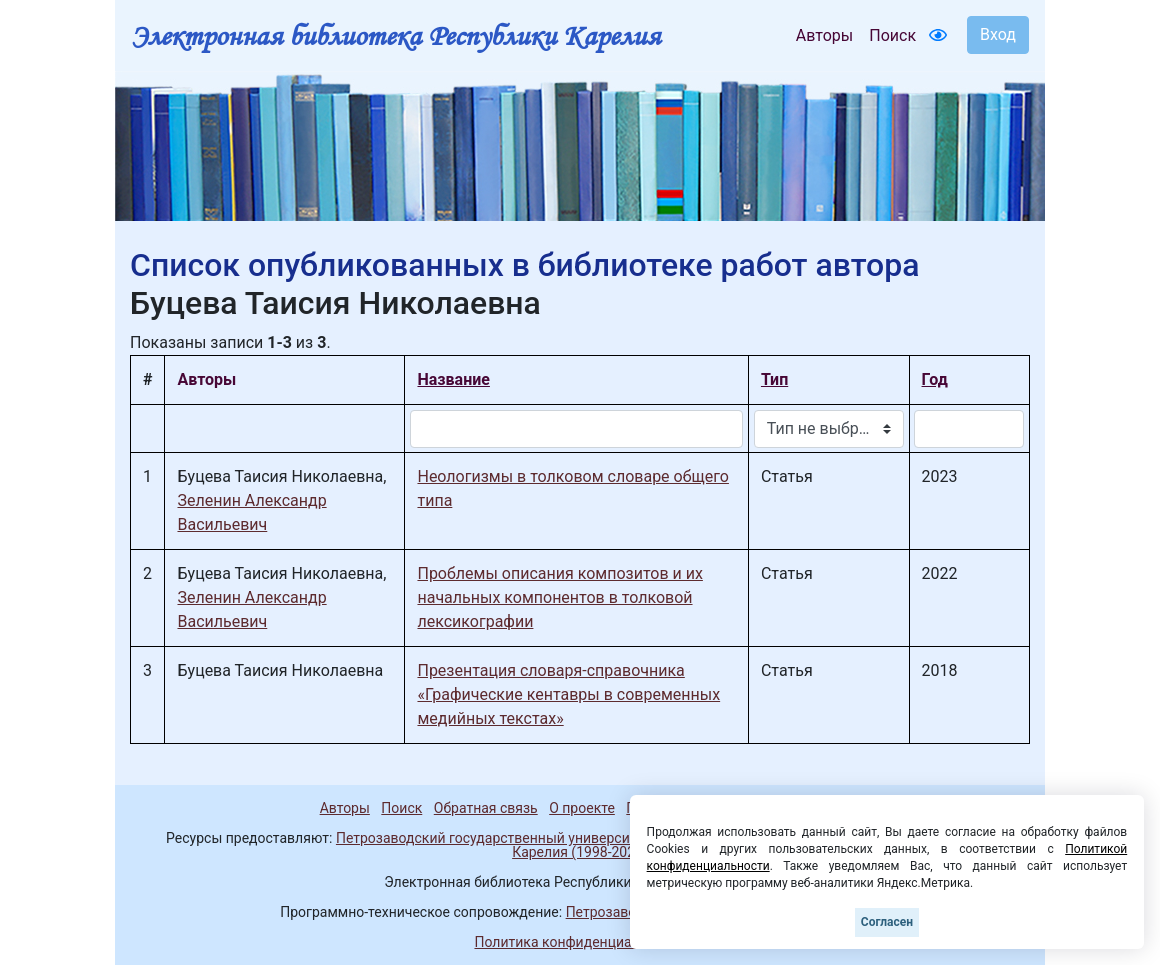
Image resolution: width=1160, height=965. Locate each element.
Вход (998, 34)
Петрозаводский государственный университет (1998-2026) (533, 838)
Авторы (824, 35)
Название (453, 379)
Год (935, 379)
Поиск (892, 35)
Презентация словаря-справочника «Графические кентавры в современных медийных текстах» (568, 694)
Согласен (887, 922)
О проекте (582, 808)
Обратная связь (486, 808)
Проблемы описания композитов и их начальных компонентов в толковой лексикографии (559, 597)
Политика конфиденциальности (579, 942)
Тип (774, 379)
